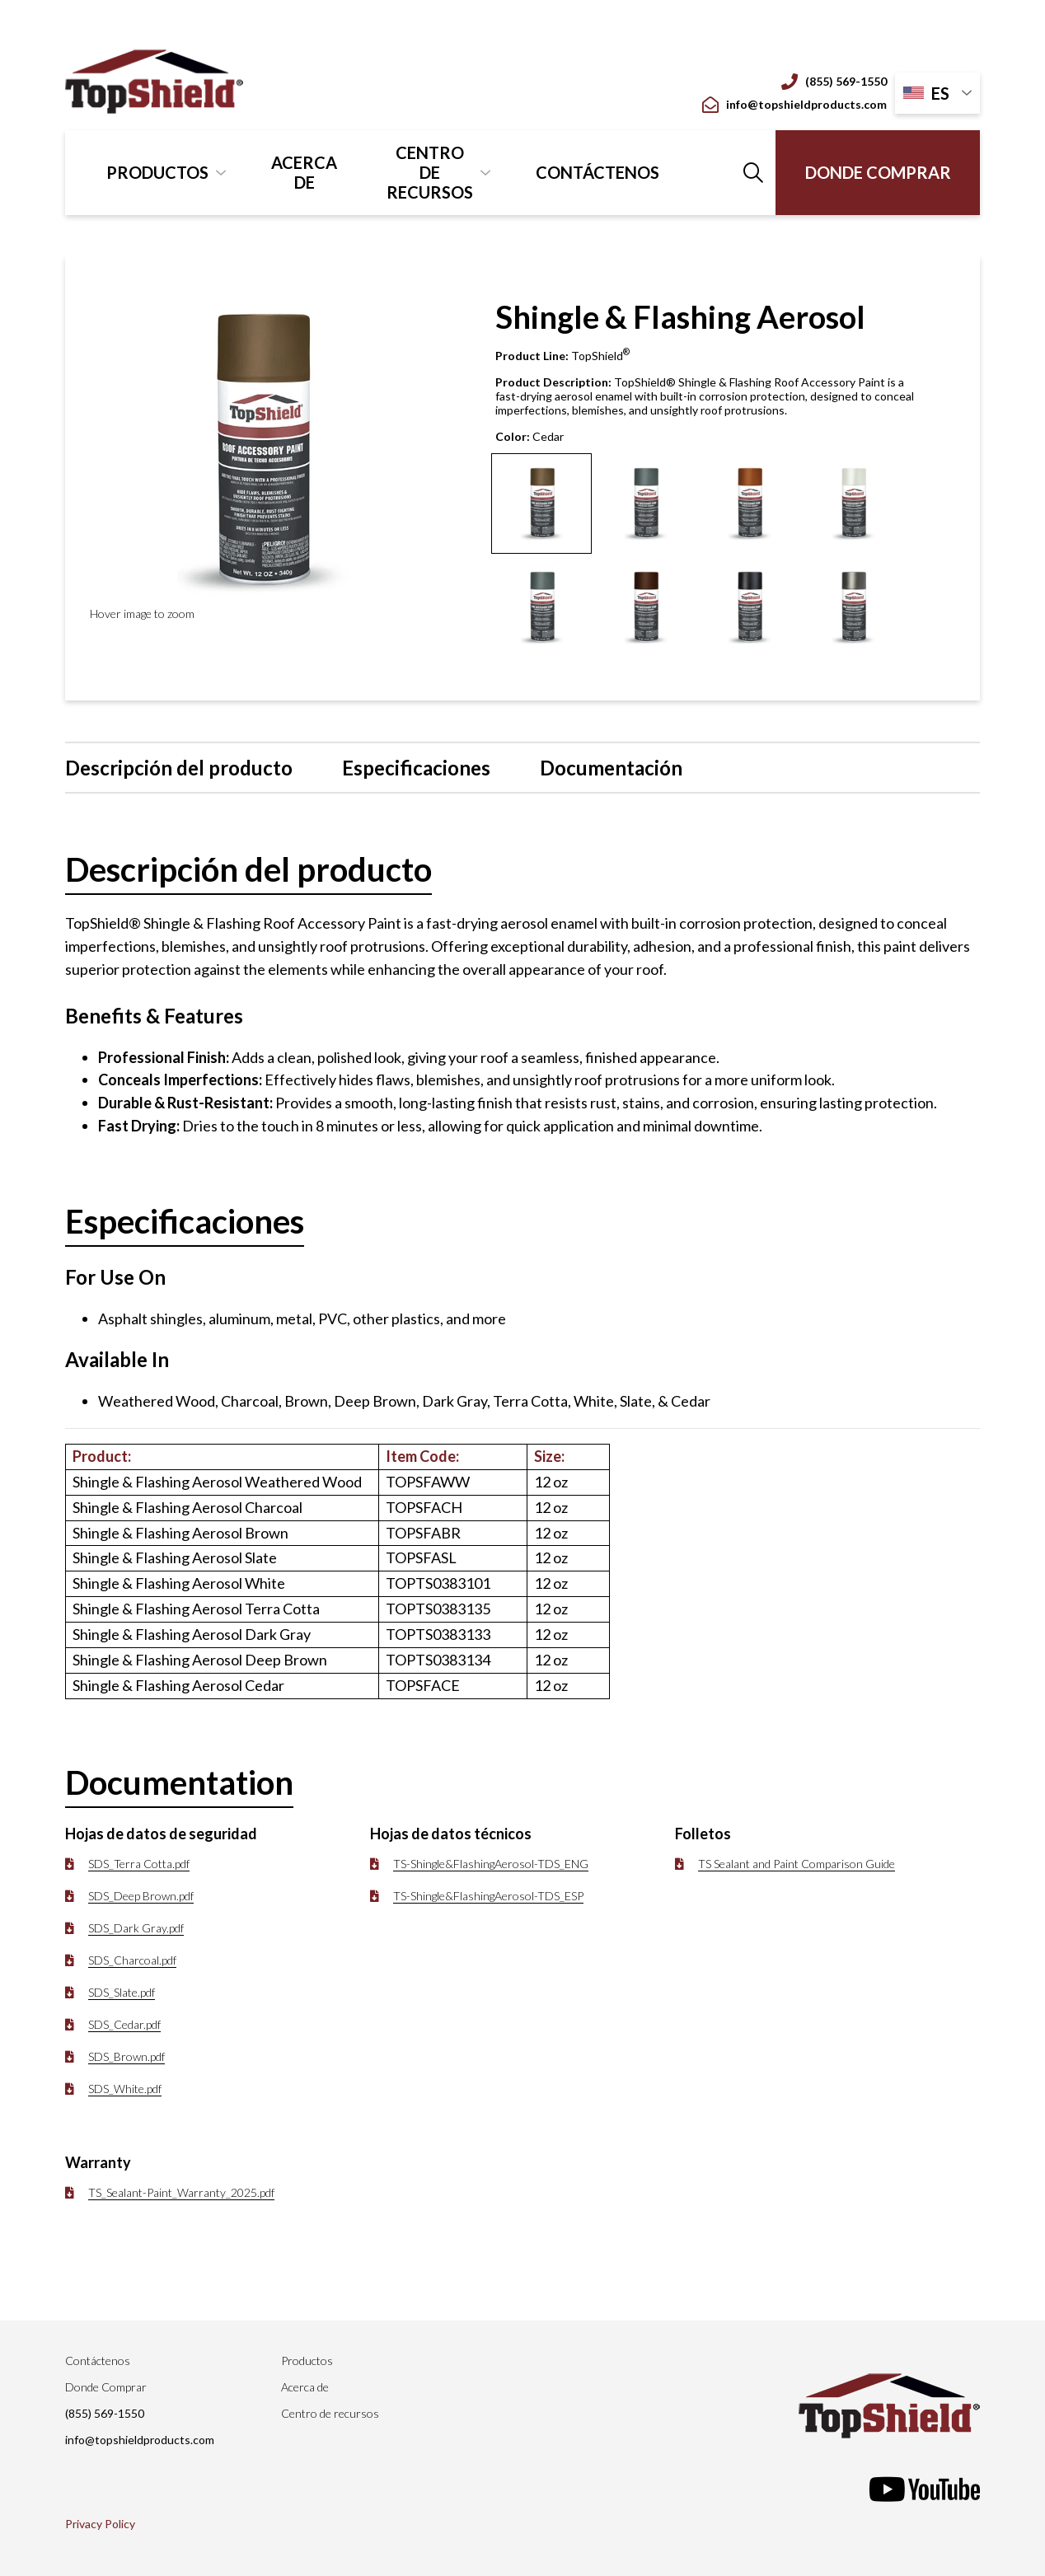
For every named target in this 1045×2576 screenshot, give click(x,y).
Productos (157, 172)
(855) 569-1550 (834, 81)
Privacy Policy (100, 2524)
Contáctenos (597, 172)
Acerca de (304, 172)
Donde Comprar (878, 172)
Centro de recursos (430, 172)
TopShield (600, 356)
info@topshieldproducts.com (794, 104)
